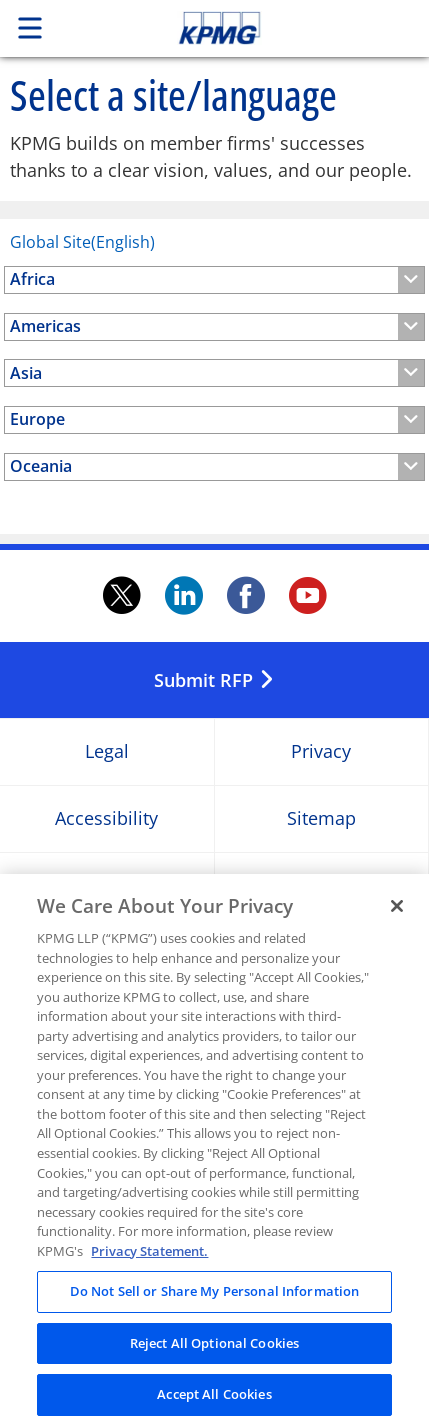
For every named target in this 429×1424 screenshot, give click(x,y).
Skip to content (259, 28)
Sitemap (321, 819)
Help (106, 886)
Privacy (321, 752)
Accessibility (106, 819)
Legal (107, 752)
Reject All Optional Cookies (215, 1356)
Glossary (321, 886)
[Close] (397, 920)
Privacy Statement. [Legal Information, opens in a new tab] (149, 1264)
